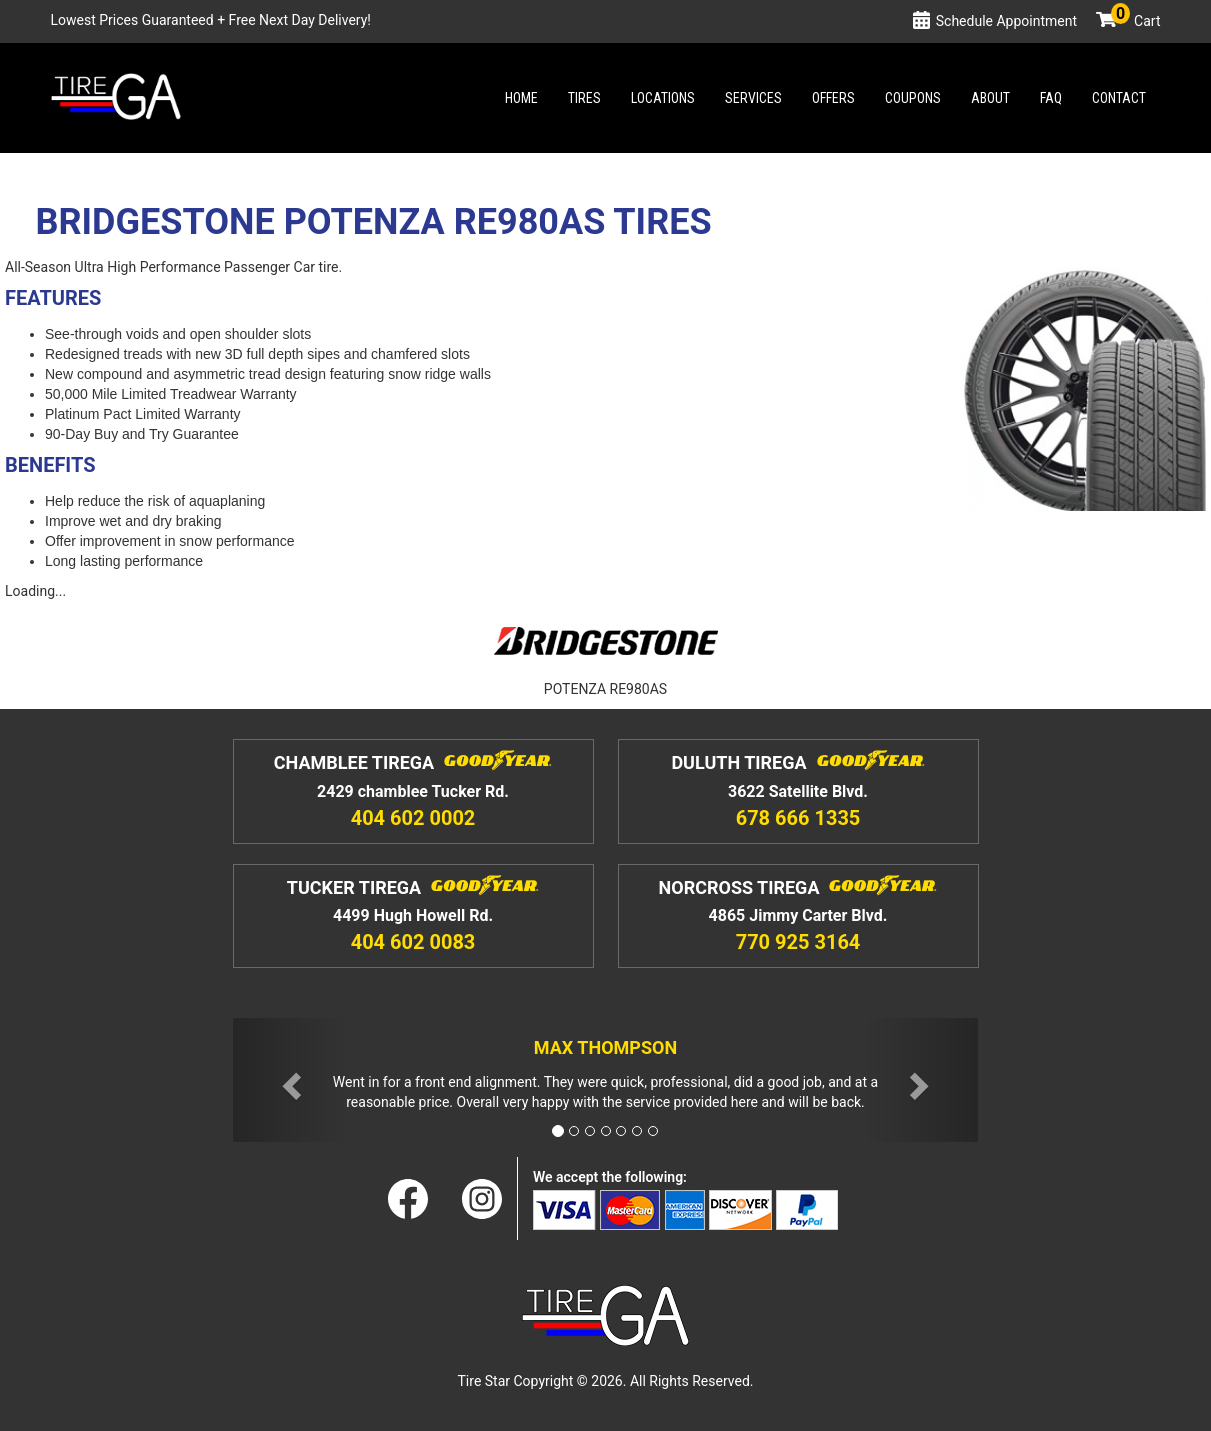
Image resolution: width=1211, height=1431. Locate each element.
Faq (1051, 98)
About (990, 98)
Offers (833, 98)
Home (521, 98)
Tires (584, 98)
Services (753, 98)
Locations (663, 98)
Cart (1136, 21)
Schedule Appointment (1006, 21)
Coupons (913, 98)
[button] (289, 1080)
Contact (1119, 98)
